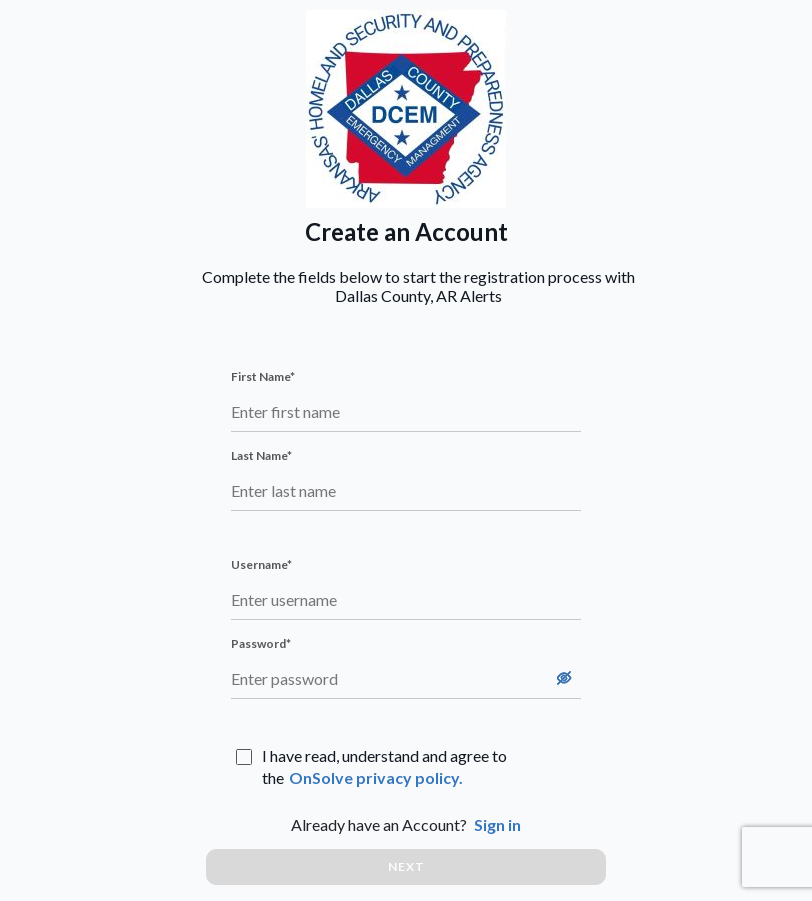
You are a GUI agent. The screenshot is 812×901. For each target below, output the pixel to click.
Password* (261, 643)
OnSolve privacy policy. (376, 777)
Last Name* (261, 455)
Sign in (497, 824)
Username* (261, 564)
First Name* (263, 376)
